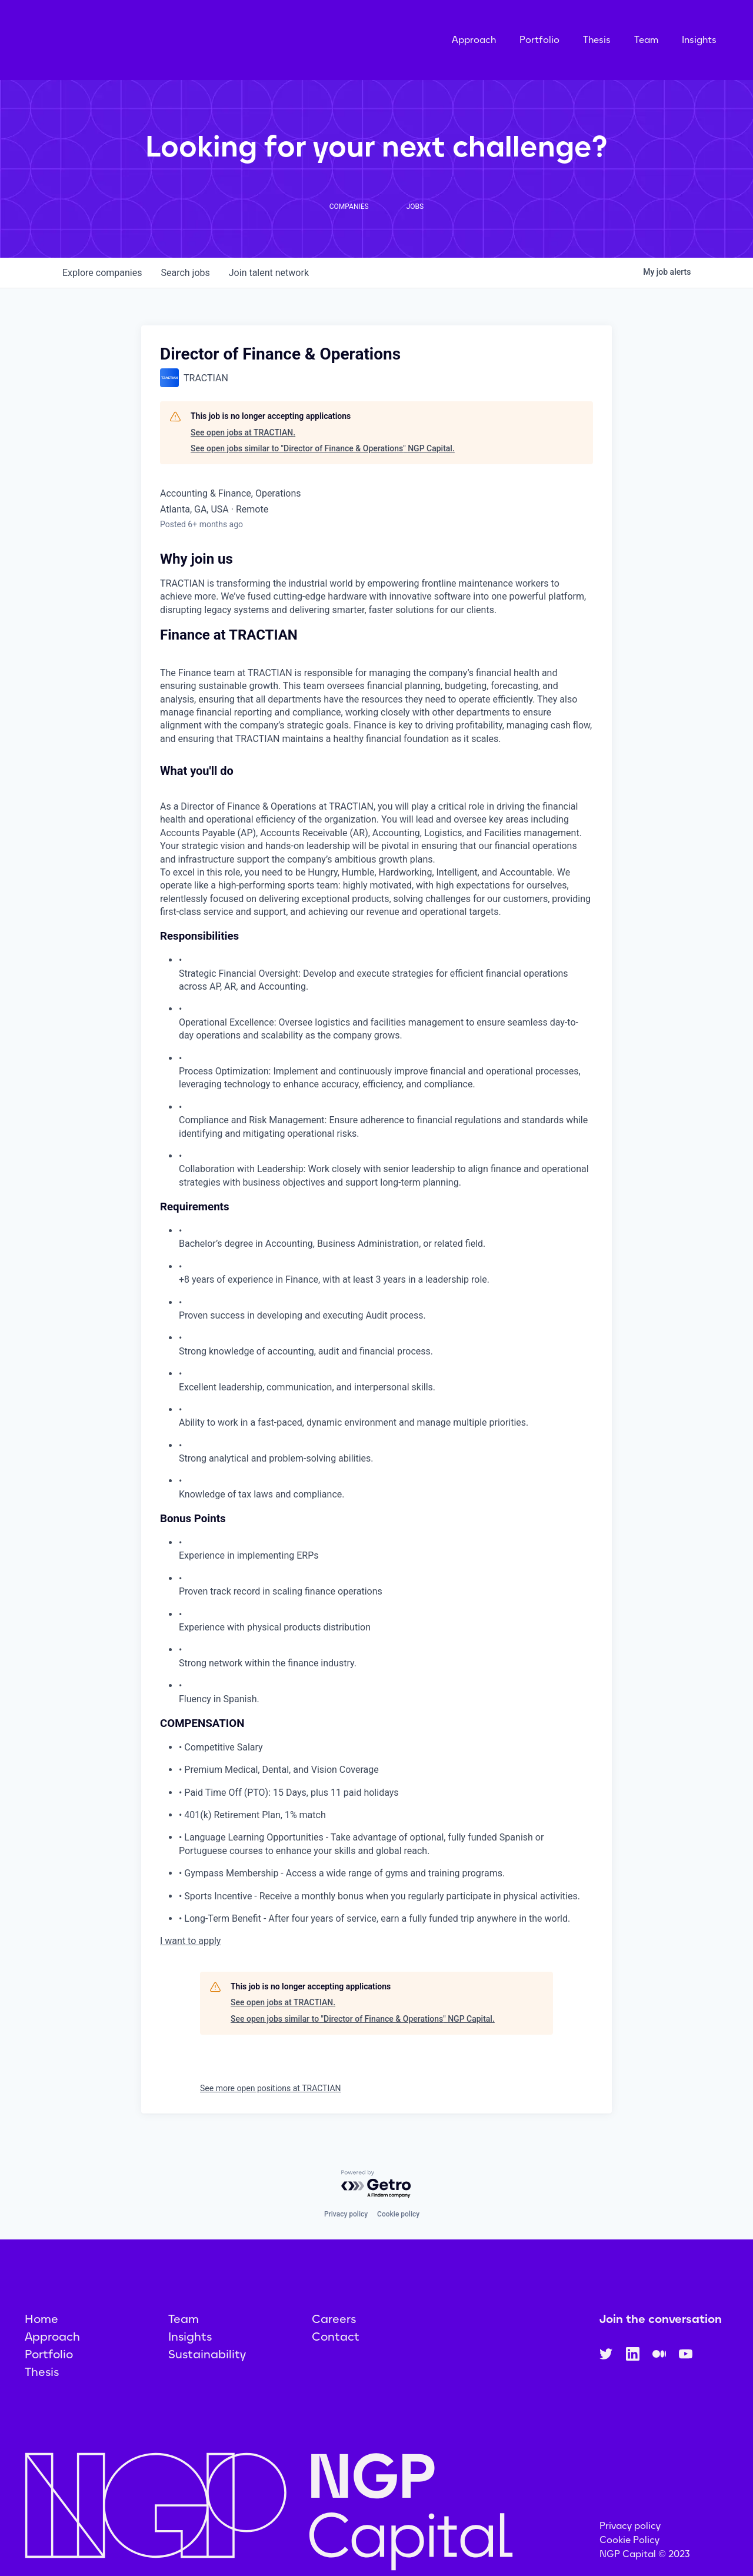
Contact (335, 2351)
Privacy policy (346, 2229)
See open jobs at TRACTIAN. (243, 447)
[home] (157, 47)
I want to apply (190, 1955)
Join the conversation (660, 2333)
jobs (185, 287)
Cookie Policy (629, 2554)
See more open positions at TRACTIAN (270, 2103)
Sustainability (207, 2369)
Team (646, 47)
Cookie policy (398, 2229)
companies (102, 287)
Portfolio (539, 47)
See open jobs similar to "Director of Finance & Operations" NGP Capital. (323, 463)
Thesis (597, 47)
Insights (699, 47)
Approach (474, 47)
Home (41, 2333)
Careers (334, 2333)
